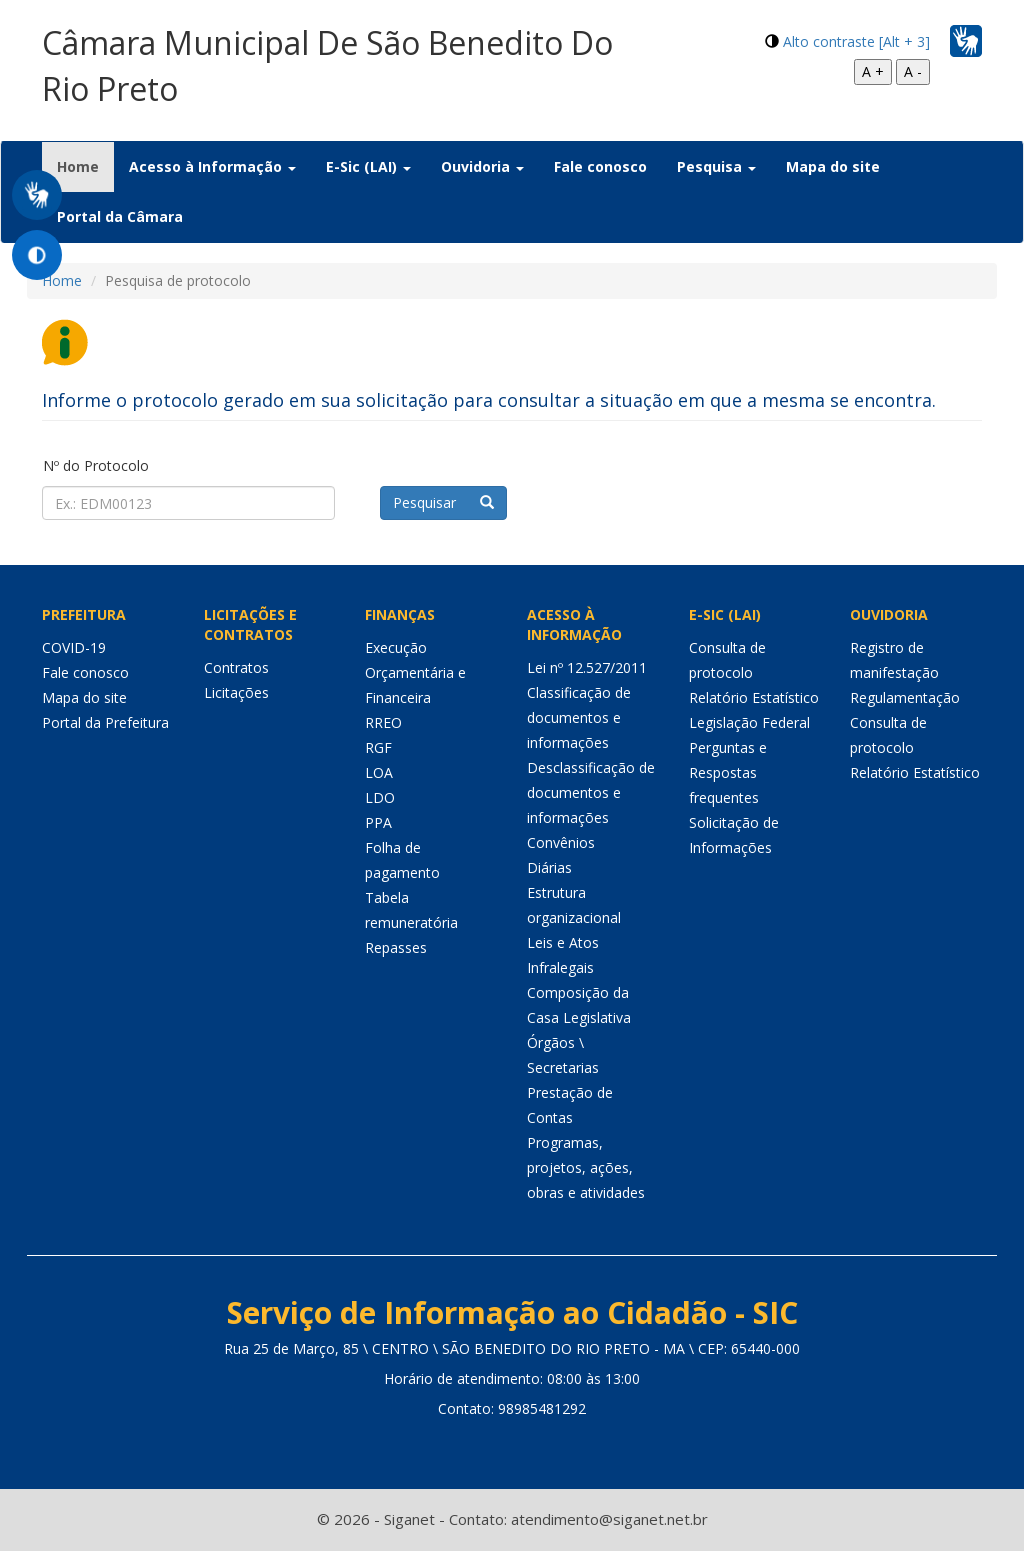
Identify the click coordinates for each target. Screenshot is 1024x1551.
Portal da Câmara (120, 216)
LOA (379, 772)
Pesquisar (443, 502)
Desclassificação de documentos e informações (591, 792)
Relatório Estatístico (754, 697)
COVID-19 (74, 647)
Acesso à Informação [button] (212, 166)
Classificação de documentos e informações (579, 717)
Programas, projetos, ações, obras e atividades (586, 1167)
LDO (380, 797)
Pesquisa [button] (716, 166)
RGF (378, 747)
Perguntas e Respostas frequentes (728, 772)
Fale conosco (600, 166)
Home (85, 166)
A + (873, 71)
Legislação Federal (749, 722)
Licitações (236, 692)
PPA (378, 822)
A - (913, 71)
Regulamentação (905, 697)
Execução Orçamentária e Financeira (415, 672)
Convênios (561, 842)
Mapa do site (833, 166)
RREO (383, 722)
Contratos (236, 667)
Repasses (396, 947)
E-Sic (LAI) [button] (368, 166)
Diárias (549, 867)
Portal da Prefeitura (105, 722)
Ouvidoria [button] (482, 166)
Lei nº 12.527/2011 (587, 667)
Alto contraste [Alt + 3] (856, 41)
